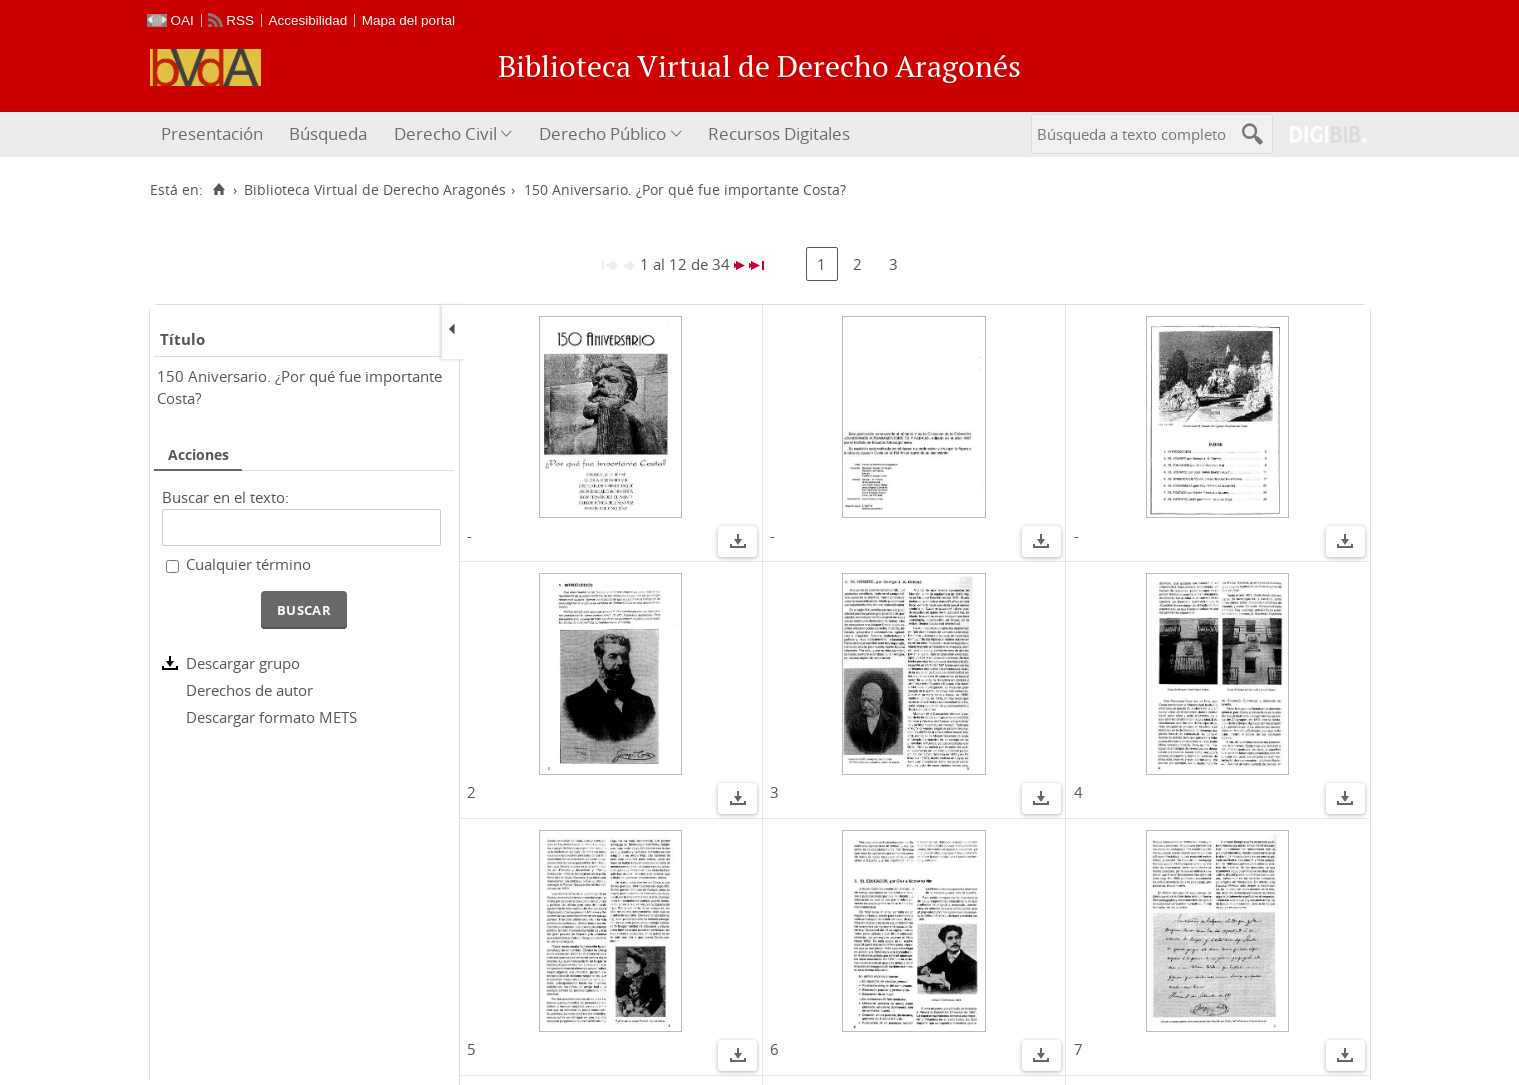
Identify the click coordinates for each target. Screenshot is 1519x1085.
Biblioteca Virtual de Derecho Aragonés (375, 190)
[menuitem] (214, 134)
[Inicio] (219, 190)
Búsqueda (328, 133)
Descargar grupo (243, 663)
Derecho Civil (445, 133)
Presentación (212, 133)
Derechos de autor (249, 690)
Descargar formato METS (271, 717)
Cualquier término (248, 564)
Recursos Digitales (779, 133)
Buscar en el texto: (225, 497)
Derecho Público (602, 133)
